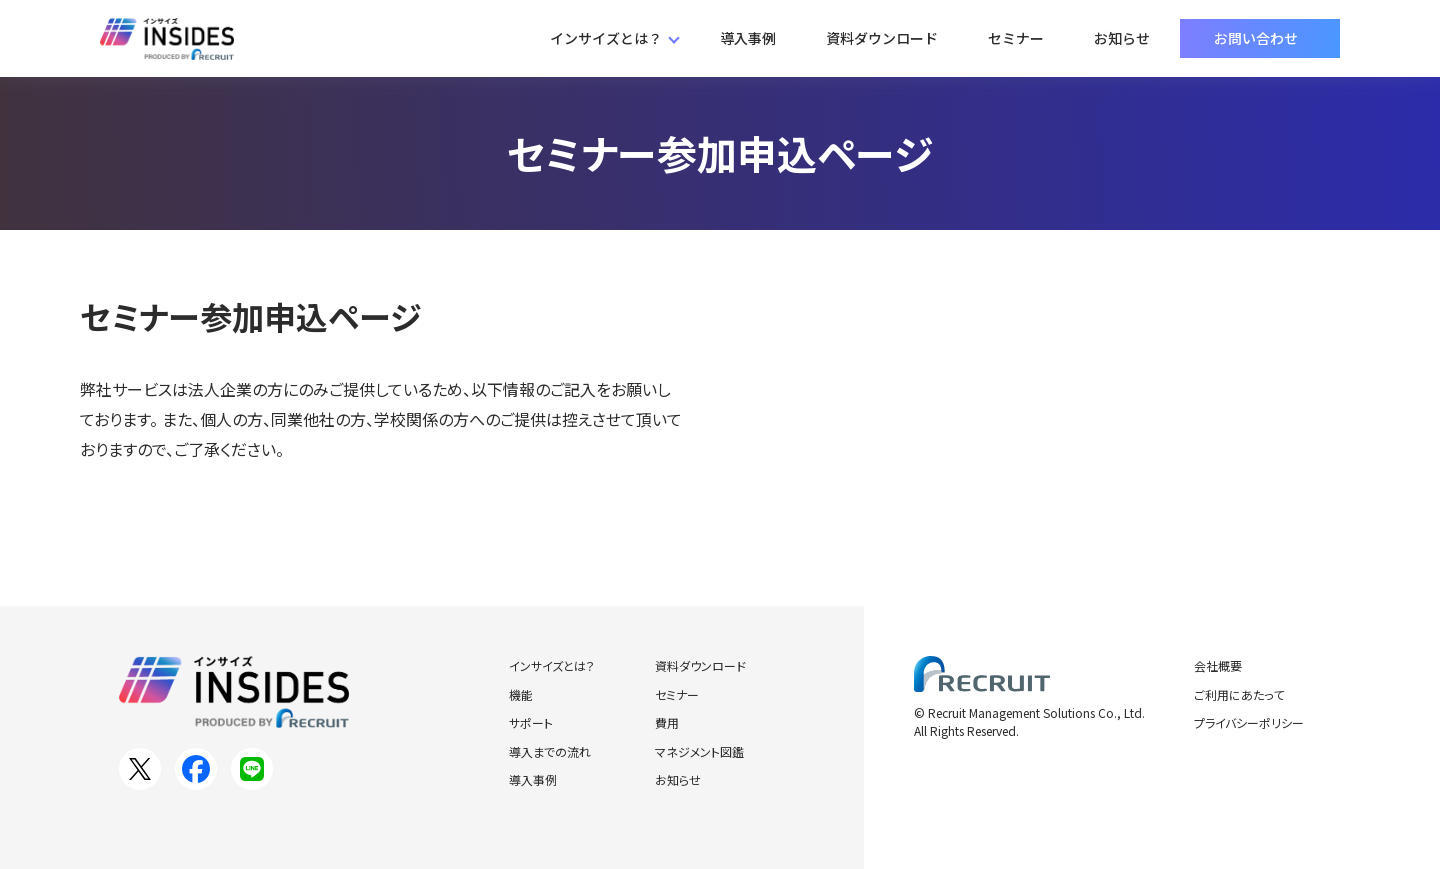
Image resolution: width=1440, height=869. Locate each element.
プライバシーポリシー (1249, 722)
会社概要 (1218, 665)
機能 (521, 694)
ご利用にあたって (1239, 694)
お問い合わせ (1256, 38)
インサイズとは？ (606, 38)
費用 (667, 722)
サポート (531, 722)
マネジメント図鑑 (699, 751)
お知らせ (1122, 38)
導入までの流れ (550, 751)
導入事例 (748, 38)
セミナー (1016, 38)
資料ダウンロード (882, 38)
